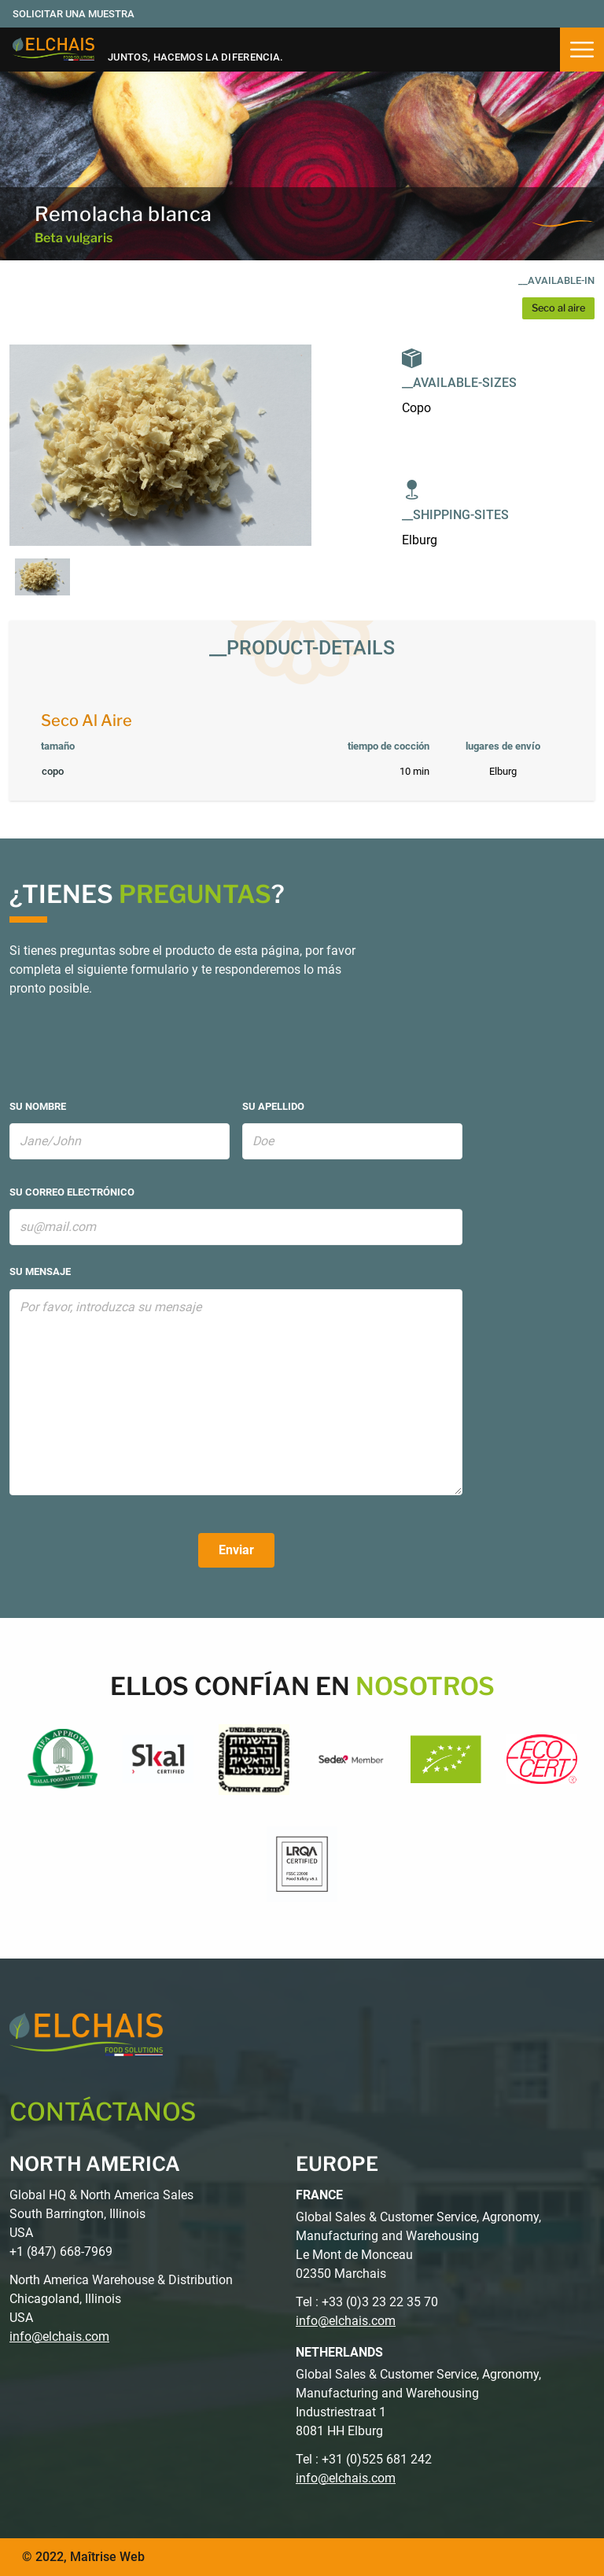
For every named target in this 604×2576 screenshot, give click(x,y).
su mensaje (40, 1271)
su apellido (273, 1106)
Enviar (236, 1549)
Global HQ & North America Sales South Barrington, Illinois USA (101, 2213)
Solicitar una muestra (73, 14)
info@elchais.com (59, 2336)
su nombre (37, 1106)
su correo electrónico (71, 1192)
